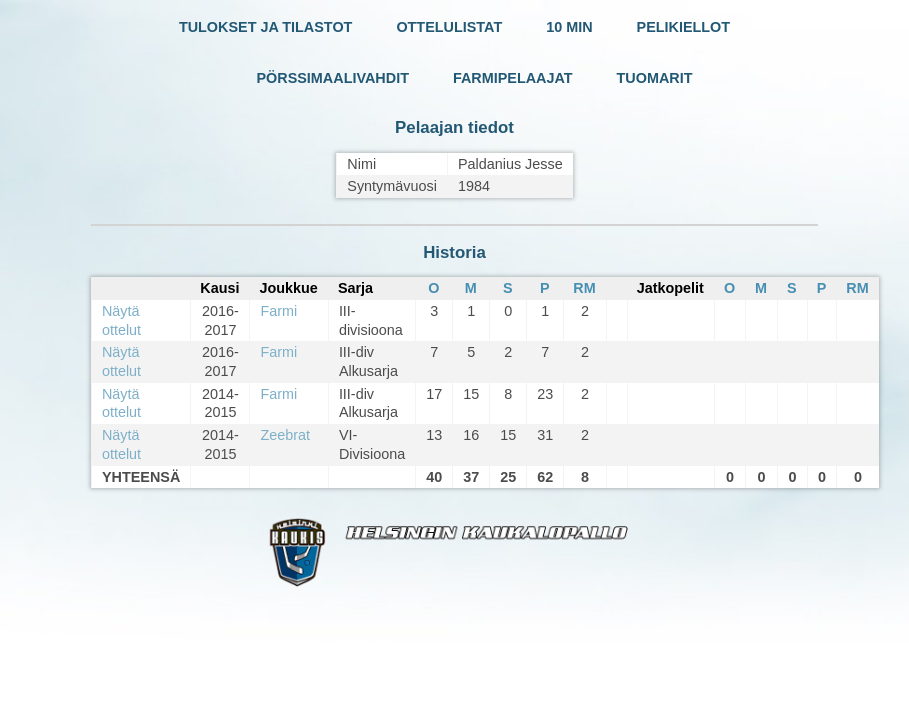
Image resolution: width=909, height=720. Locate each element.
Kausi (219, 288)
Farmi (278, 311)
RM (584, 288)
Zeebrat (285, 435)
